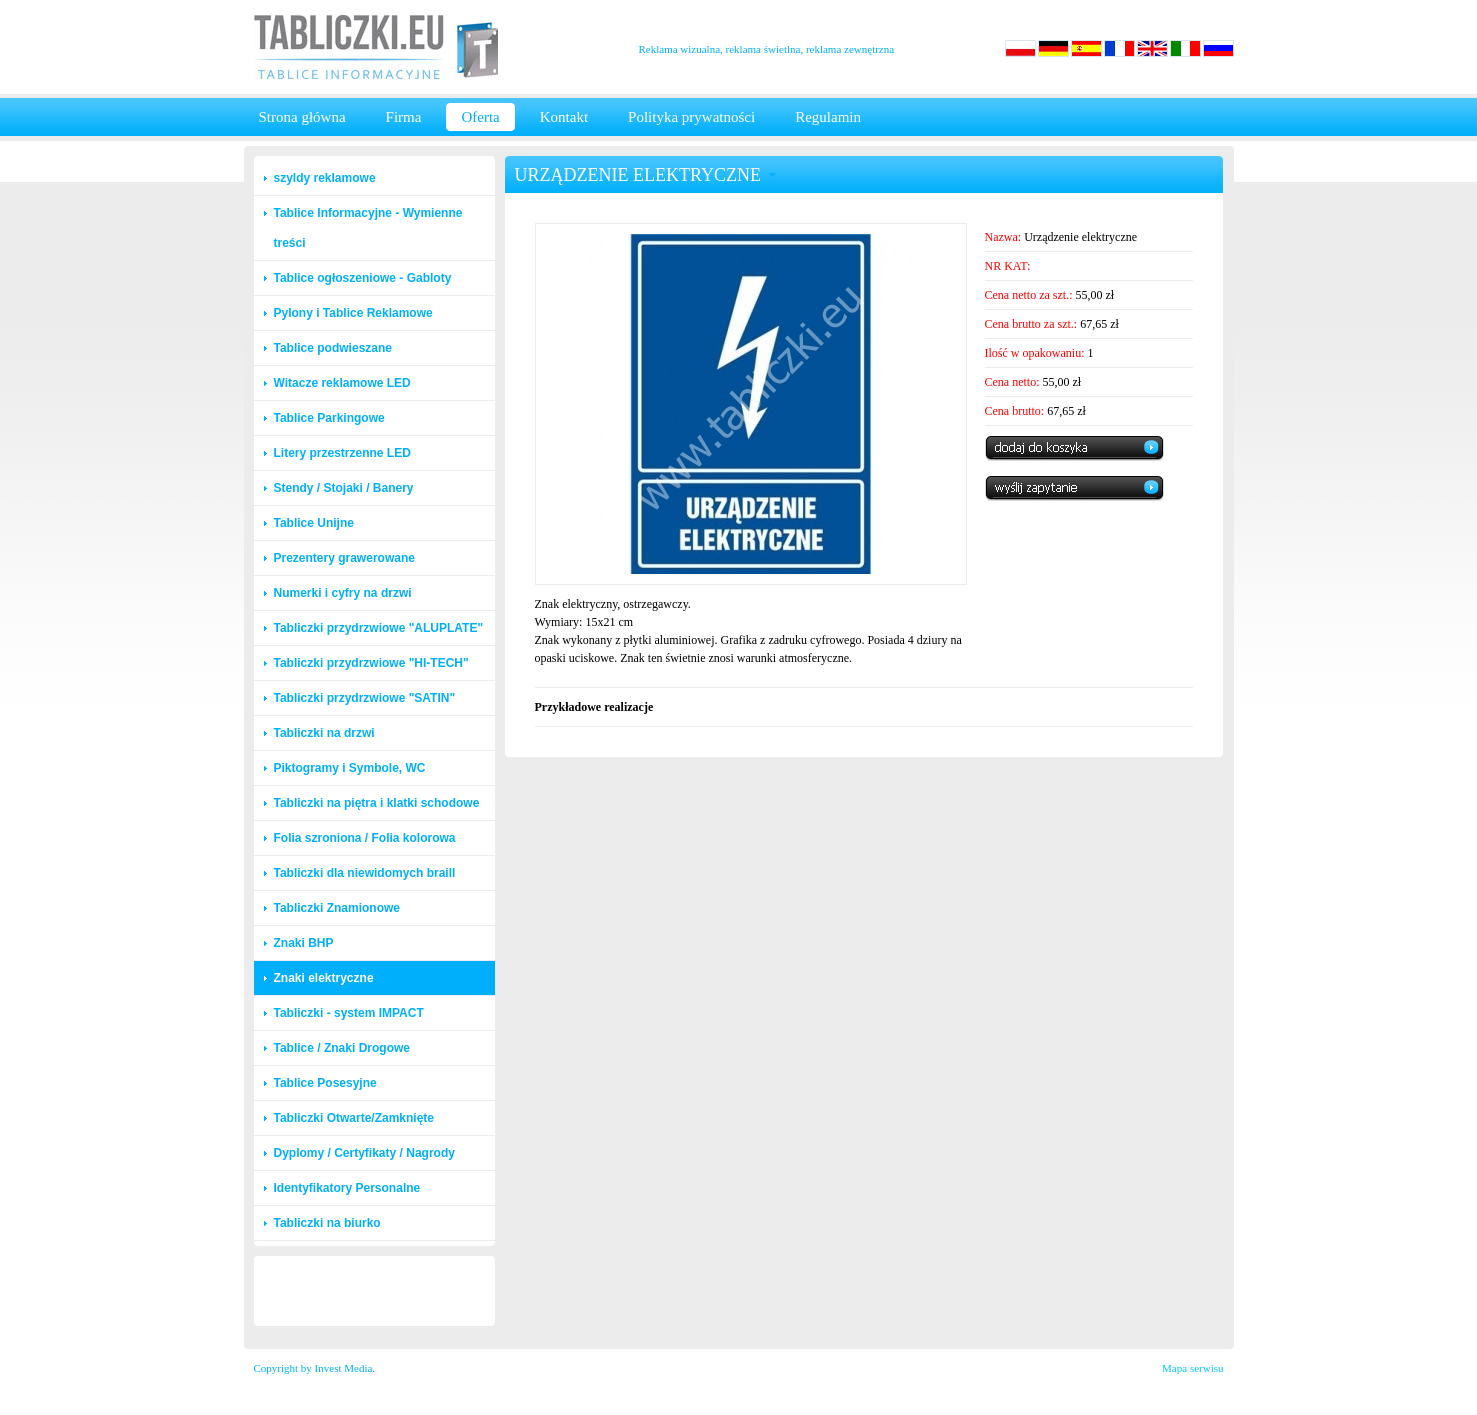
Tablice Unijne (314, 523)
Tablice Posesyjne (325, 1083)
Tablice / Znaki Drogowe (342, 1048)
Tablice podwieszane (333, 348)
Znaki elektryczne (324, 978)
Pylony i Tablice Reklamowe (353, 313)
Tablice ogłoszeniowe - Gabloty (363, 278)
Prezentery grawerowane (344, 558)
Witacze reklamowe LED (342, 383)
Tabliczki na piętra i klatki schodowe (377, 803)
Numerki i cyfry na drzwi (343, 593)
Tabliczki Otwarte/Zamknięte (354, 1118)
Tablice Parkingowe (329, 418)
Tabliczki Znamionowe (337, 908)
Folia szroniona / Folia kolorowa (365, 838)
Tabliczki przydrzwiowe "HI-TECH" (371, 663)
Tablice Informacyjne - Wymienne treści (368, 228)
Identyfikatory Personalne (347, 1188)
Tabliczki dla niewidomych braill (365, 873)
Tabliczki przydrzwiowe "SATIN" (365, 698)
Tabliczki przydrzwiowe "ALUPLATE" (379, 628)
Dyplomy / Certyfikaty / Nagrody (364, 1153)
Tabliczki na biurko (327, 1223)
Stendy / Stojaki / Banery (344, 488)
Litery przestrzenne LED (342, 453)
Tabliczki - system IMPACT (349, 1013)
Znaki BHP (304, 943)
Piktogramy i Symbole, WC (350, 768)
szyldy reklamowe (325, 178)
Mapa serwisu (1192, 1368)
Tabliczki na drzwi (324, 733)
